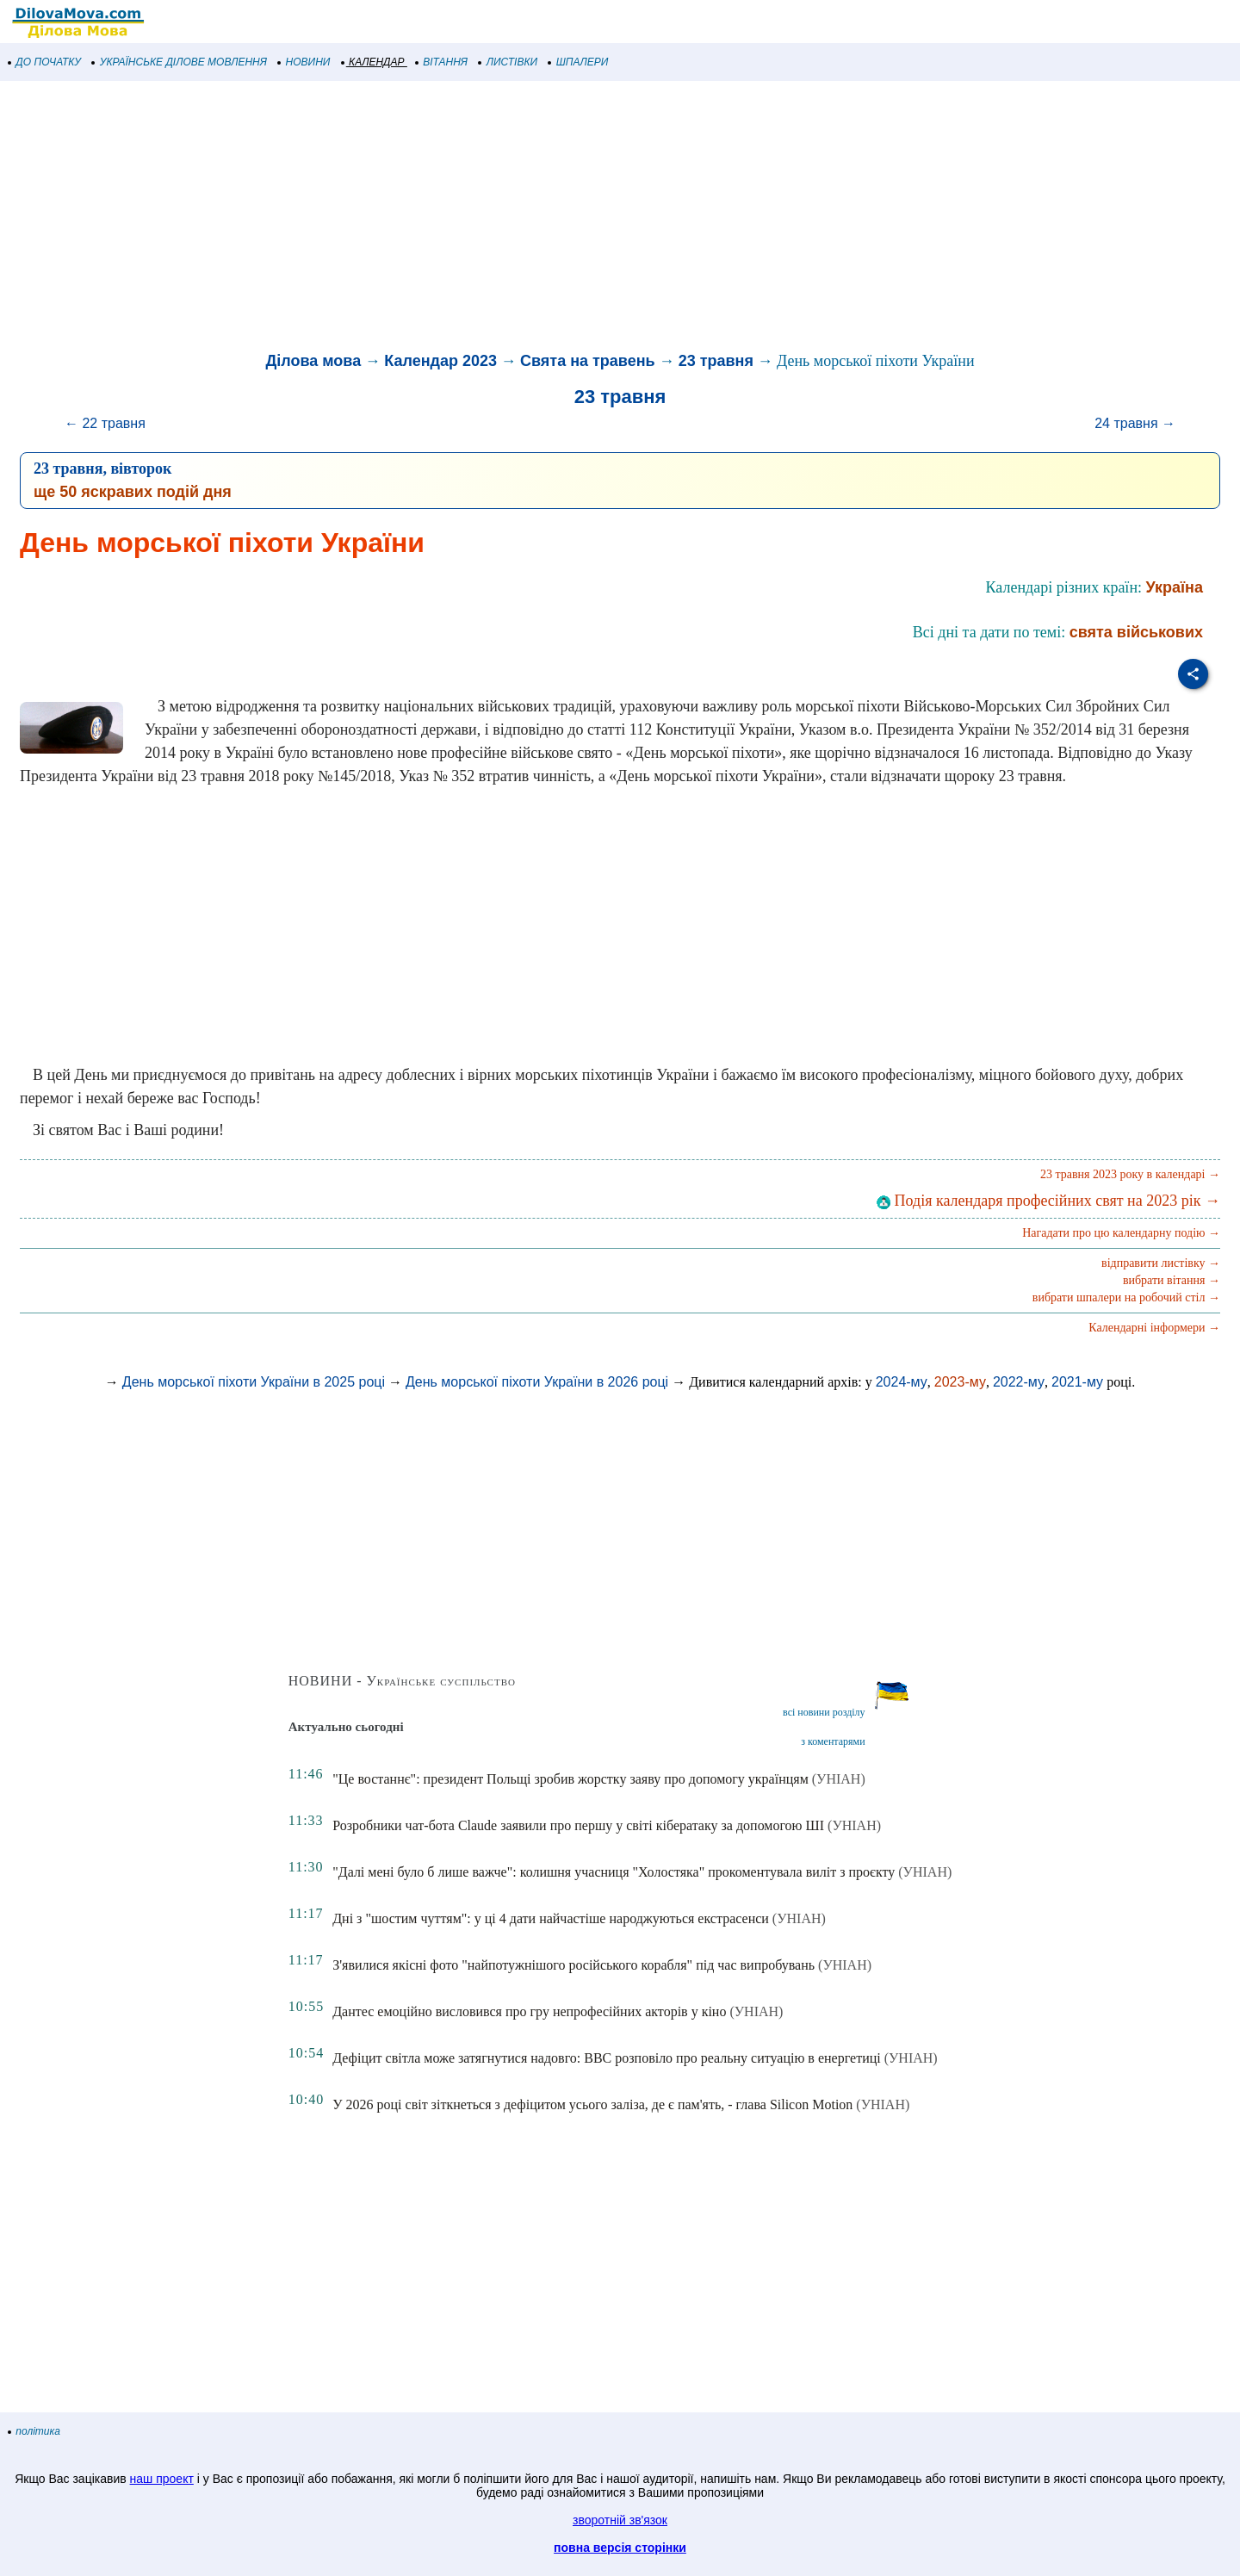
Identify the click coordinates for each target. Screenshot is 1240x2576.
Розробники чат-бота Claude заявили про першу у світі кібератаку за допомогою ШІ (578, 1825)
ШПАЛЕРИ (578, 62)
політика (34, 2431)
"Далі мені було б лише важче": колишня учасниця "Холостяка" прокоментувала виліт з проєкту (613, 1872)
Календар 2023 (440, 360)
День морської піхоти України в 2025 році (253, 1382)
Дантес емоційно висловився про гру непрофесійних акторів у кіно (529, 2011)
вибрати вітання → (1171, 1280)
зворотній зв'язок (620, 2520)
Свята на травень (587, 360)
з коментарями (833, 1741)
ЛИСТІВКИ (508, 62)
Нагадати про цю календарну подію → (1121, 1232)
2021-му (1077, 1382)
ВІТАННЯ (441, 62)
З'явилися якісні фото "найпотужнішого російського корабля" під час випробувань (573, 1965)
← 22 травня (105, 423)
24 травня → (1134, 423)
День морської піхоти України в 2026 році (537, 1382)
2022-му (1019, 1382)
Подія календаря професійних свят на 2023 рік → (1048, 1200)
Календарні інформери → (1154, 1327)
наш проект (162, 2479)
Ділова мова (313, 360)
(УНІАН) (838, 1779)
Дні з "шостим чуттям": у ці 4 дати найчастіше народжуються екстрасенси (550, 1918)
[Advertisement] (516, 218)
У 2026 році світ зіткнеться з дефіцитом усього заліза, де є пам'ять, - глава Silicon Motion (592, 2104)
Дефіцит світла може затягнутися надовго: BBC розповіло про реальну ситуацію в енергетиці (606, 2058)
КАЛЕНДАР (373, 62)
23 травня (716, 360)
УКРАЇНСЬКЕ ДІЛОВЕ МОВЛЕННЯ (180, 62)
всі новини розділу (824, 1712)
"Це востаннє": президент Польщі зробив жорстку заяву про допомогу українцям (570, 1779)
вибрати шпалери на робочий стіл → (1126, 1297)
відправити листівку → (1160, 1263)
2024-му (901, 1382)
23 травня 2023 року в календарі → (1130, 1174)
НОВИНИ (304, 62)
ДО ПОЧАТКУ (45, 62)
